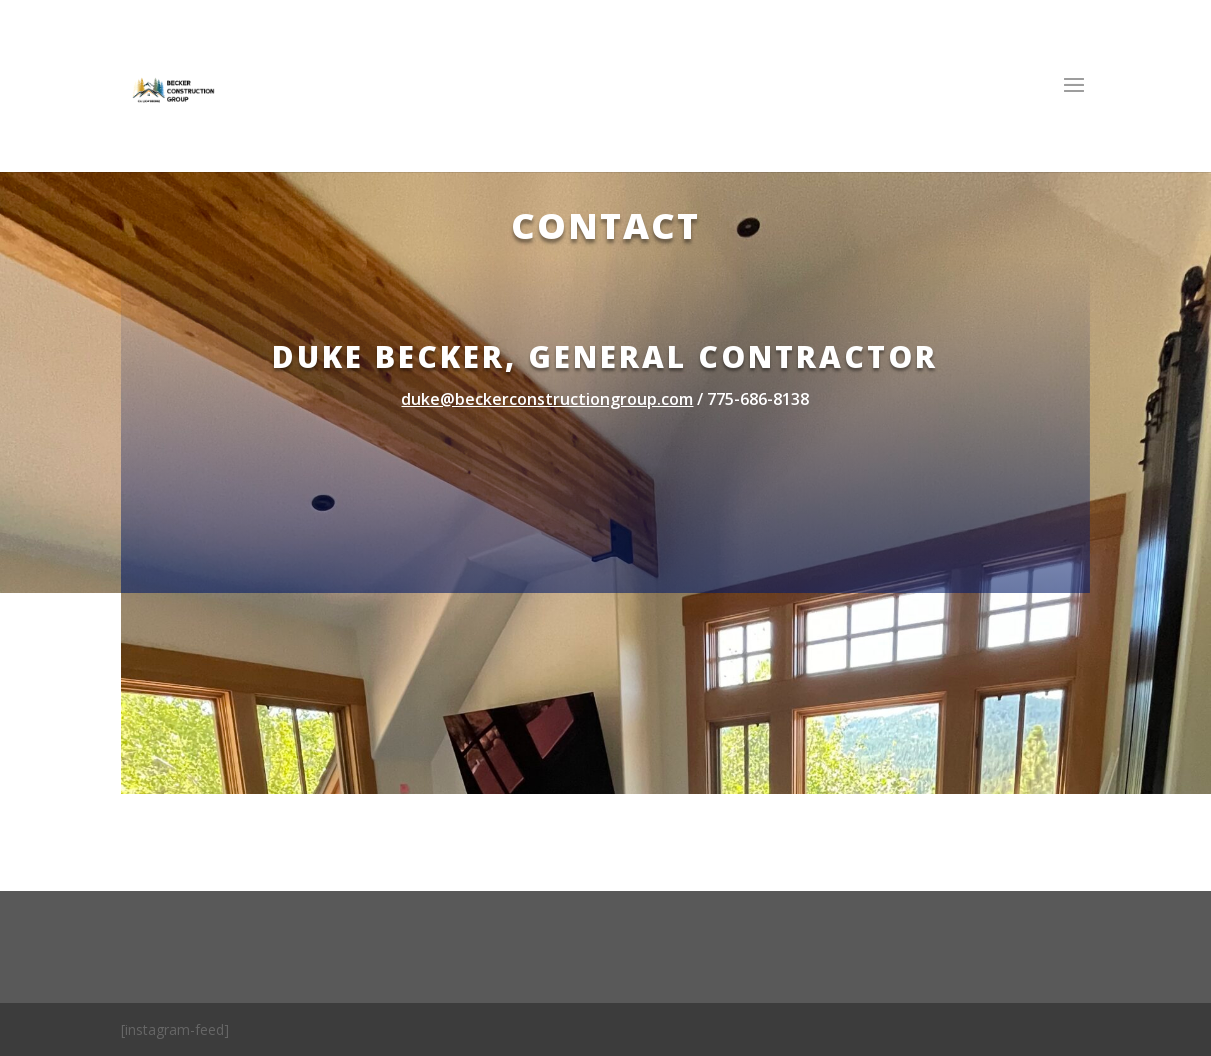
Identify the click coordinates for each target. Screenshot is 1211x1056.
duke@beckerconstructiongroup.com (547, 399)
